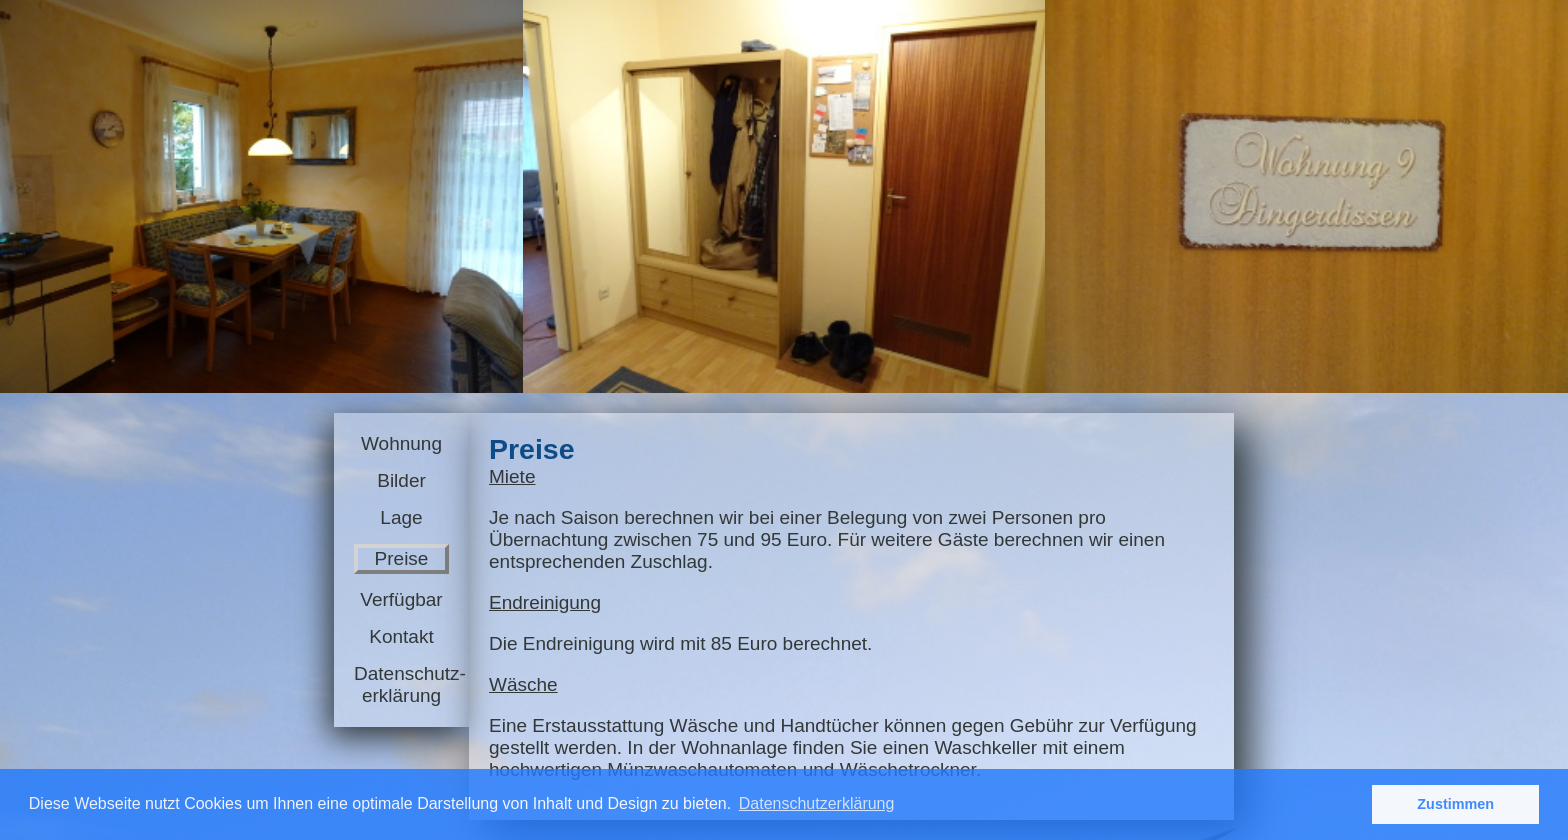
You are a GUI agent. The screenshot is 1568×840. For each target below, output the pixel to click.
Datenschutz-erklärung (401, 684)
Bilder (401, 480)
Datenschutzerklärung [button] (817, 803)
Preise (402, 558)
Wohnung (401, 443)
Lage (401, 517)
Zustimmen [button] (1455, 804)
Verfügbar (401, 599)
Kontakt (401, 636)
